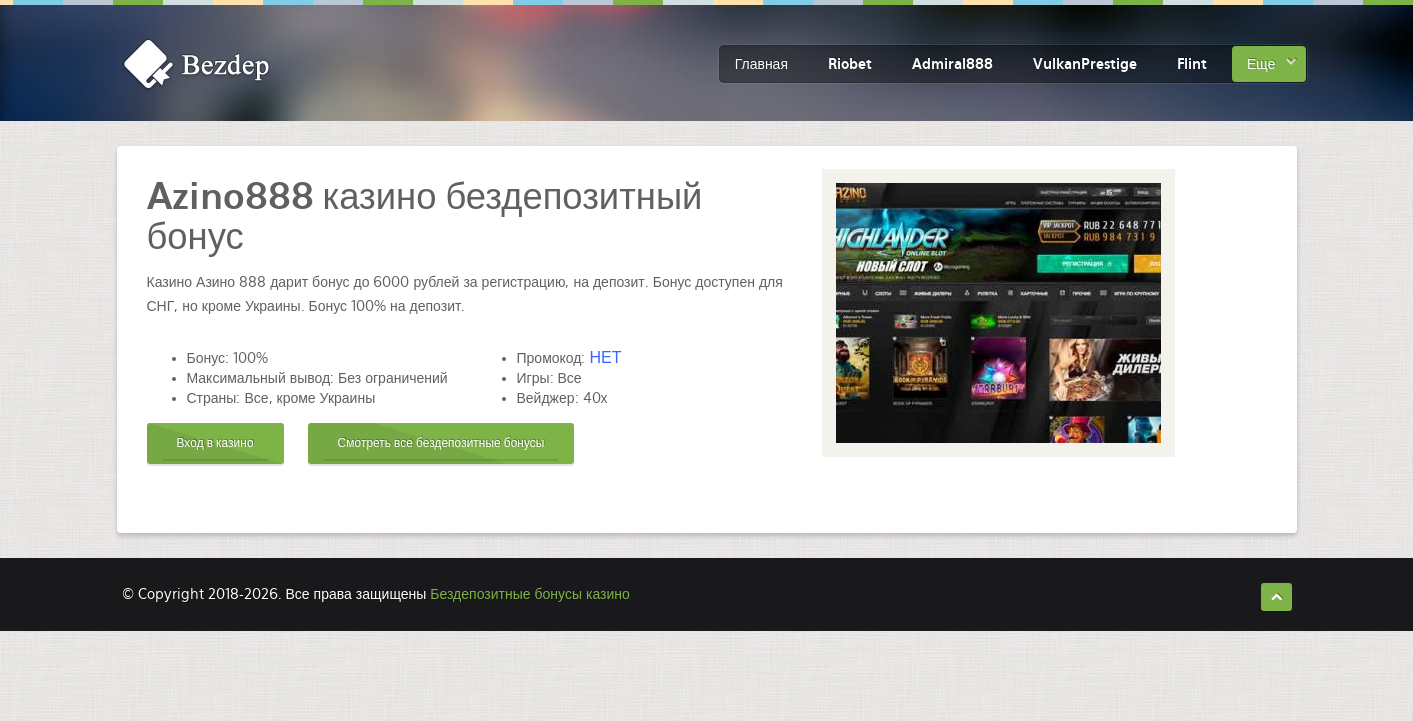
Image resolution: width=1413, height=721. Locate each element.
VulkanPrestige (1085, 64)
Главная (761, 64)
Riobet (850, 64)
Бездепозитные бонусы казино (529, 594)
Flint (1192, 64)
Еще (1261, 64)
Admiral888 (952, 64)
